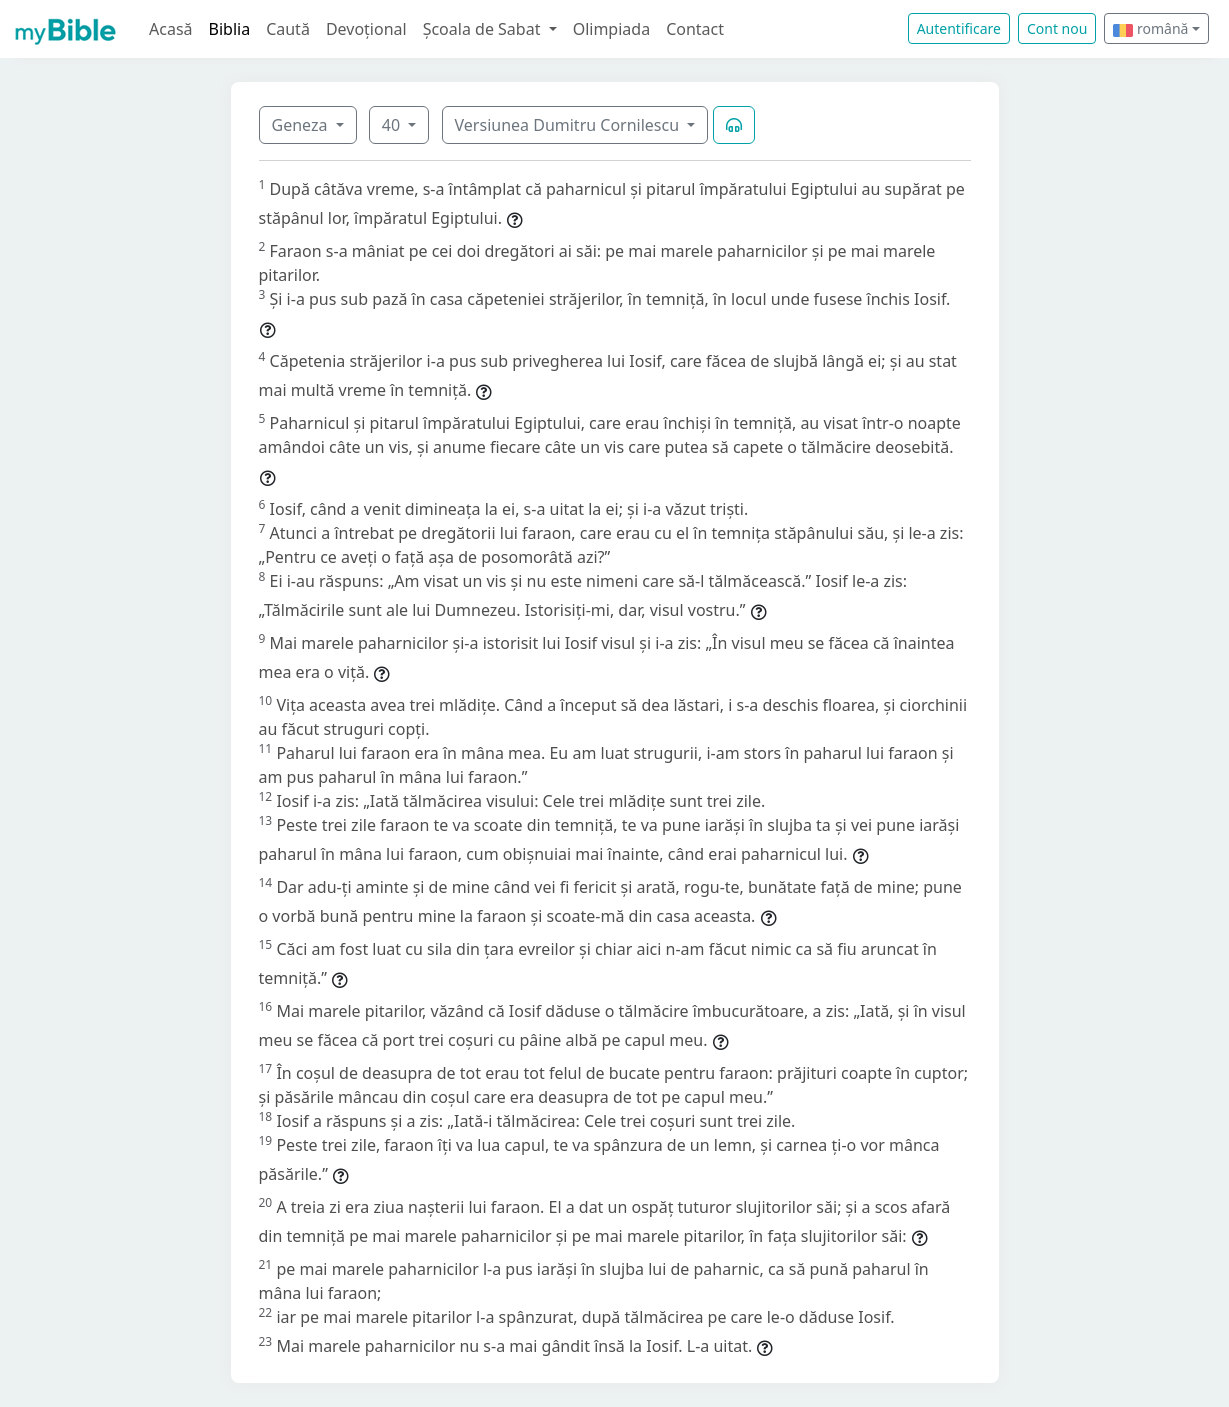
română (1150, 28)
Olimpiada (611, 29)
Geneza (302, 125)
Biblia (230, 29)
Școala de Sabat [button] (484, 29)
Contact (695, 29)
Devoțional (366, 29)
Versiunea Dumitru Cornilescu (569, 125)
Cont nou (1057, 28)
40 (393, 125)
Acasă (171, 29)
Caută (288, 29)
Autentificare (959, 28)
